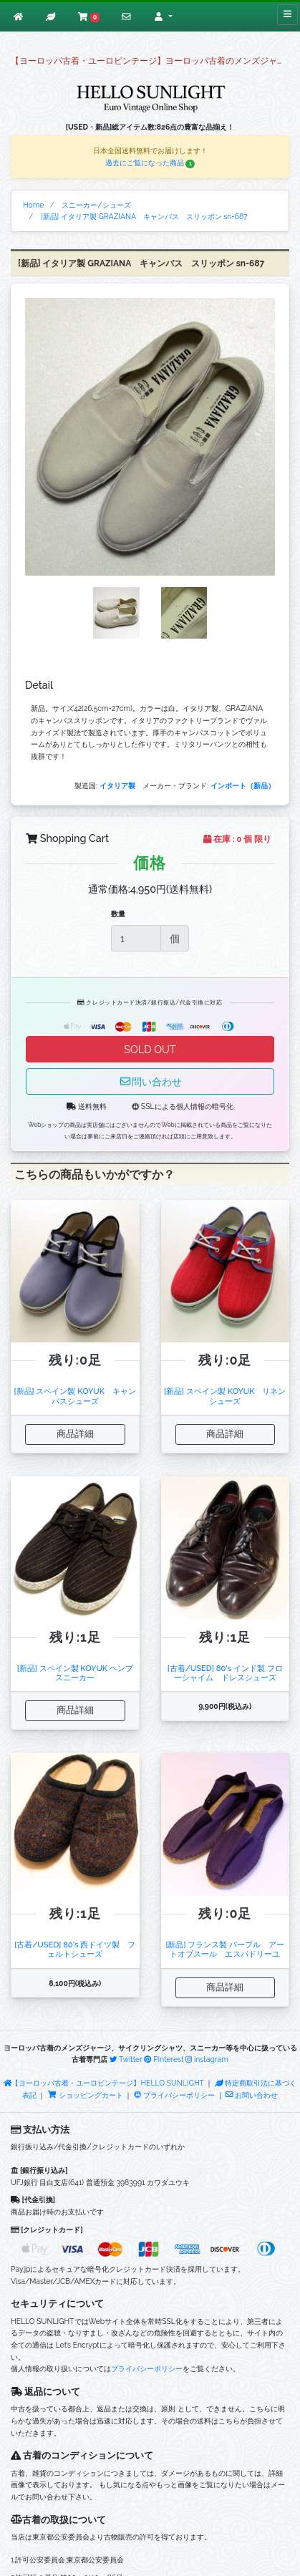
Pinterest (163, 2059)
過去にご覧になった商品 (150, 162)
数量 (118, 913)
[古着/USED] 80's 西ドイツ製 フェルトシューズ (74, 1949)
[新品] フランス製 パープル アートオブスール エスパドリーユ (224, 1949)
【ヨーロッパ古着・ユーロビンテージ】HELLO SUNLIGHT (104, 2082)
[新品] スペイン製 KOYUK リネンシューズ (225, 1395)
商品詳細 (75, 1433)
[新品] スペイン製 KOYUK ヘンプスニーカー (75, 1672)
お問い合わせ (252, 2095)
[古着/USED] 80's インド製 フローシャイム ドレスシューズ (225, 1672)
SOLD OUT (149, 1049)
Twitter (126, 2059)
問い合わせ (150, 1081)
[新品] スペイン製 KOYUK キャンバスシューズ (75, 1395)
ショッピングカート (86, 2095)
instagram (206, 2059)
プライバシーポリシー (174, 2095)
